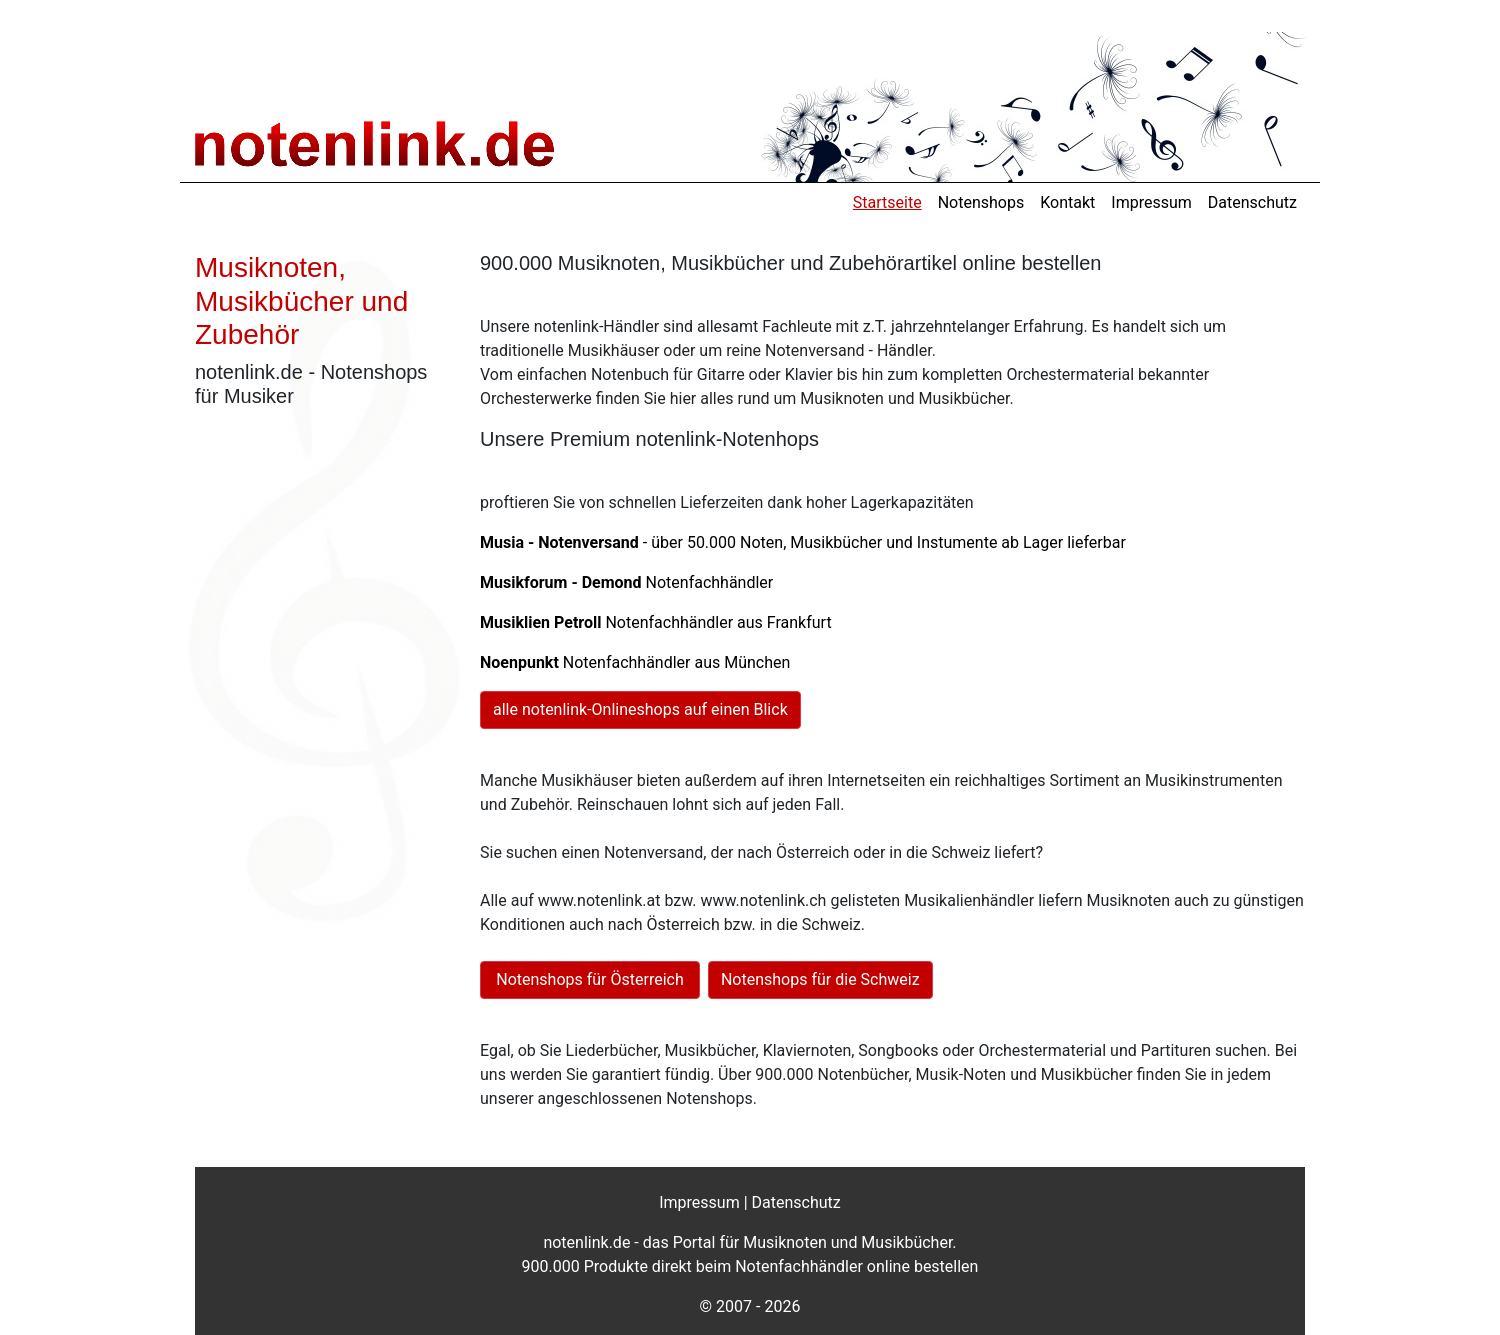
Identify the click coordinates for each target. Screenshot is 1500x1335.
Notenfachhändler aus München (635, 662)
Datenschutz (1252, 202)
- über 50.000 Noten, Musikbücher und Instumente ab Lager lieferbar (803, 542)
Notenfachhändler (626, 582)
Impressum (1151, 202)
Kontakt (1067, 202)
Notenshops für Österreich (590, 979)
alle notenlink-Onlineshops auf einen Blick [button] (640, 709)
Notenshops (981, 202)
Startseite (887, 202)
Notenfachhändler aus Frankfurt (656, 622)
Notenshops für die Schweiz (820, 979)
